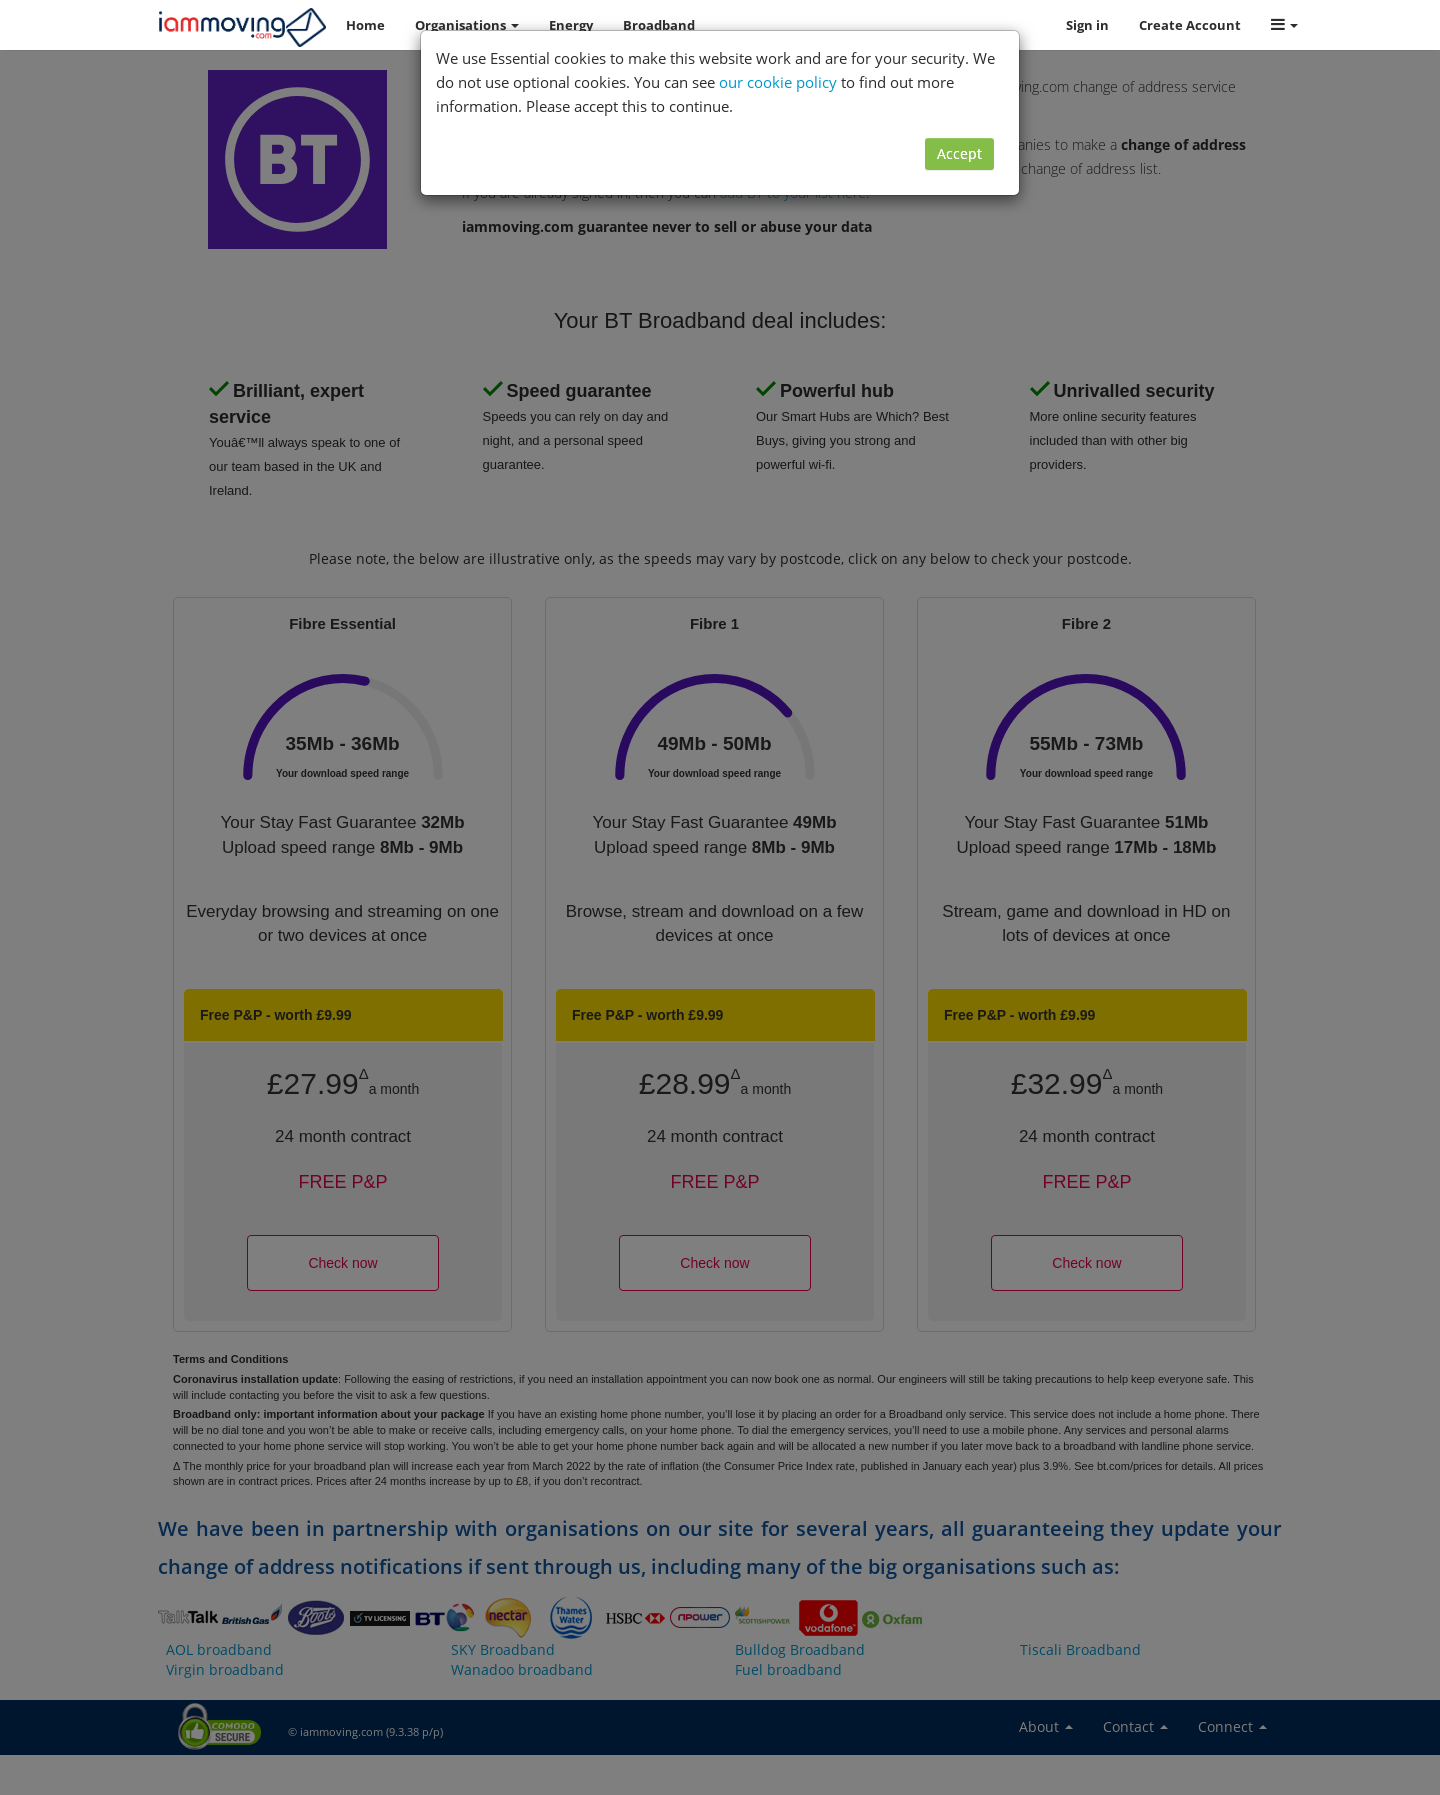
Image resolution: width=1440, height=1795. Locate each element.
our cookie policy (778, 82)
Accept (959, 153)
